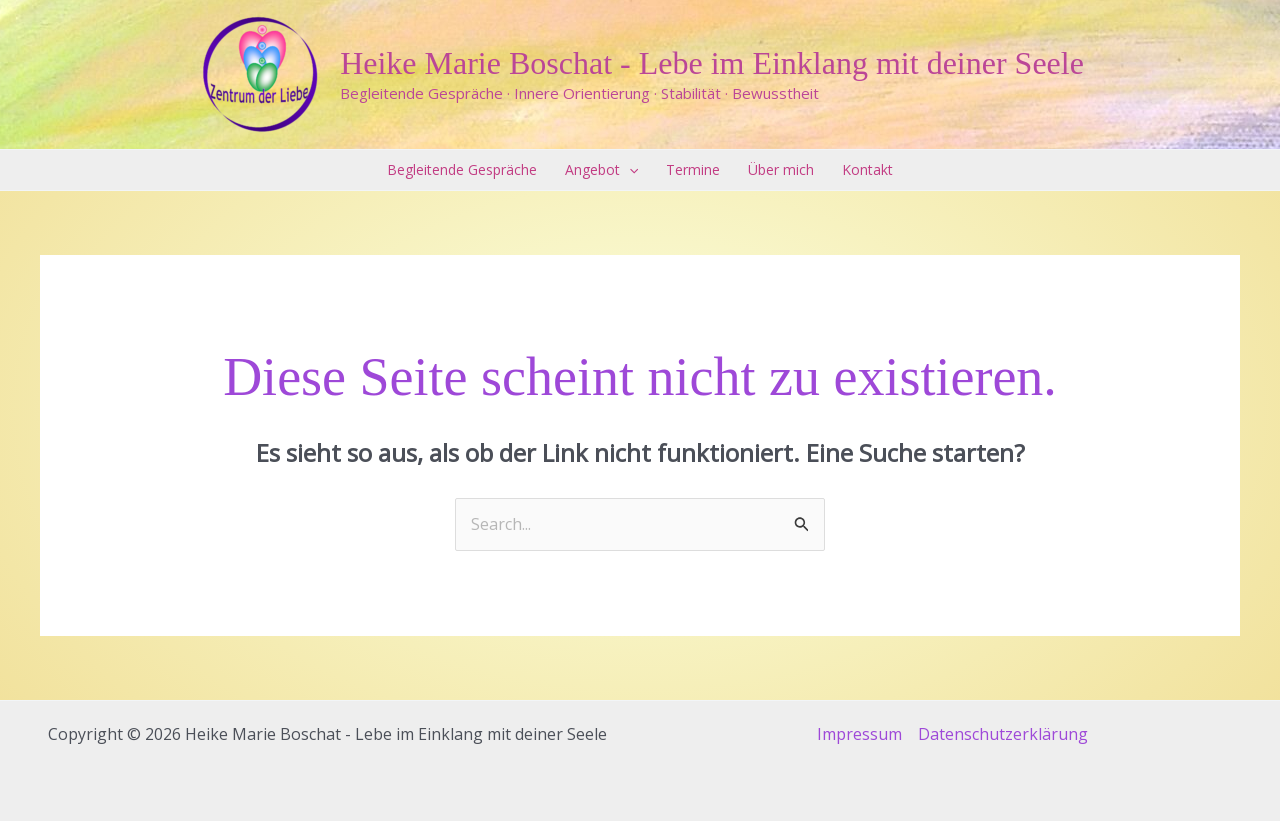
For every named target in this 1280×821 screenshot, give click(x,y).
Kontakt (867, 169)
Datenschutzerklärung (1003, 734)
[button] (629, 170)
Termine (693, 169)
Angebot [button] (601, 170)
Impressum (859, 734)
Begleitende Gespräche (462, 169)
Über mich (781, 169)
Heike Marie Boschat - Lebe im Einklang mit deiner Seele (712, 63)
